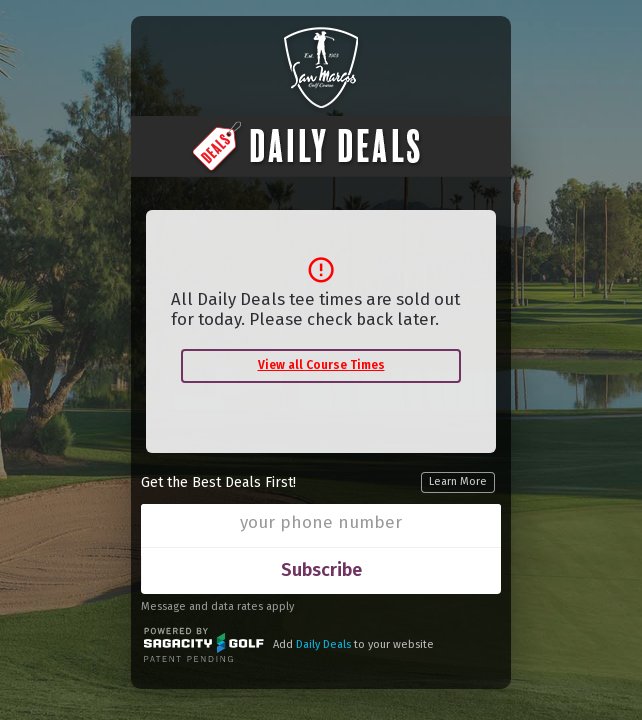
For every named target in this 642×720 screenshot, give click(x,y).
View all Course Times (321, 365)
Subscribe (321, 570)
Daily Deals (323, 644)
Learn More (458, 481)
